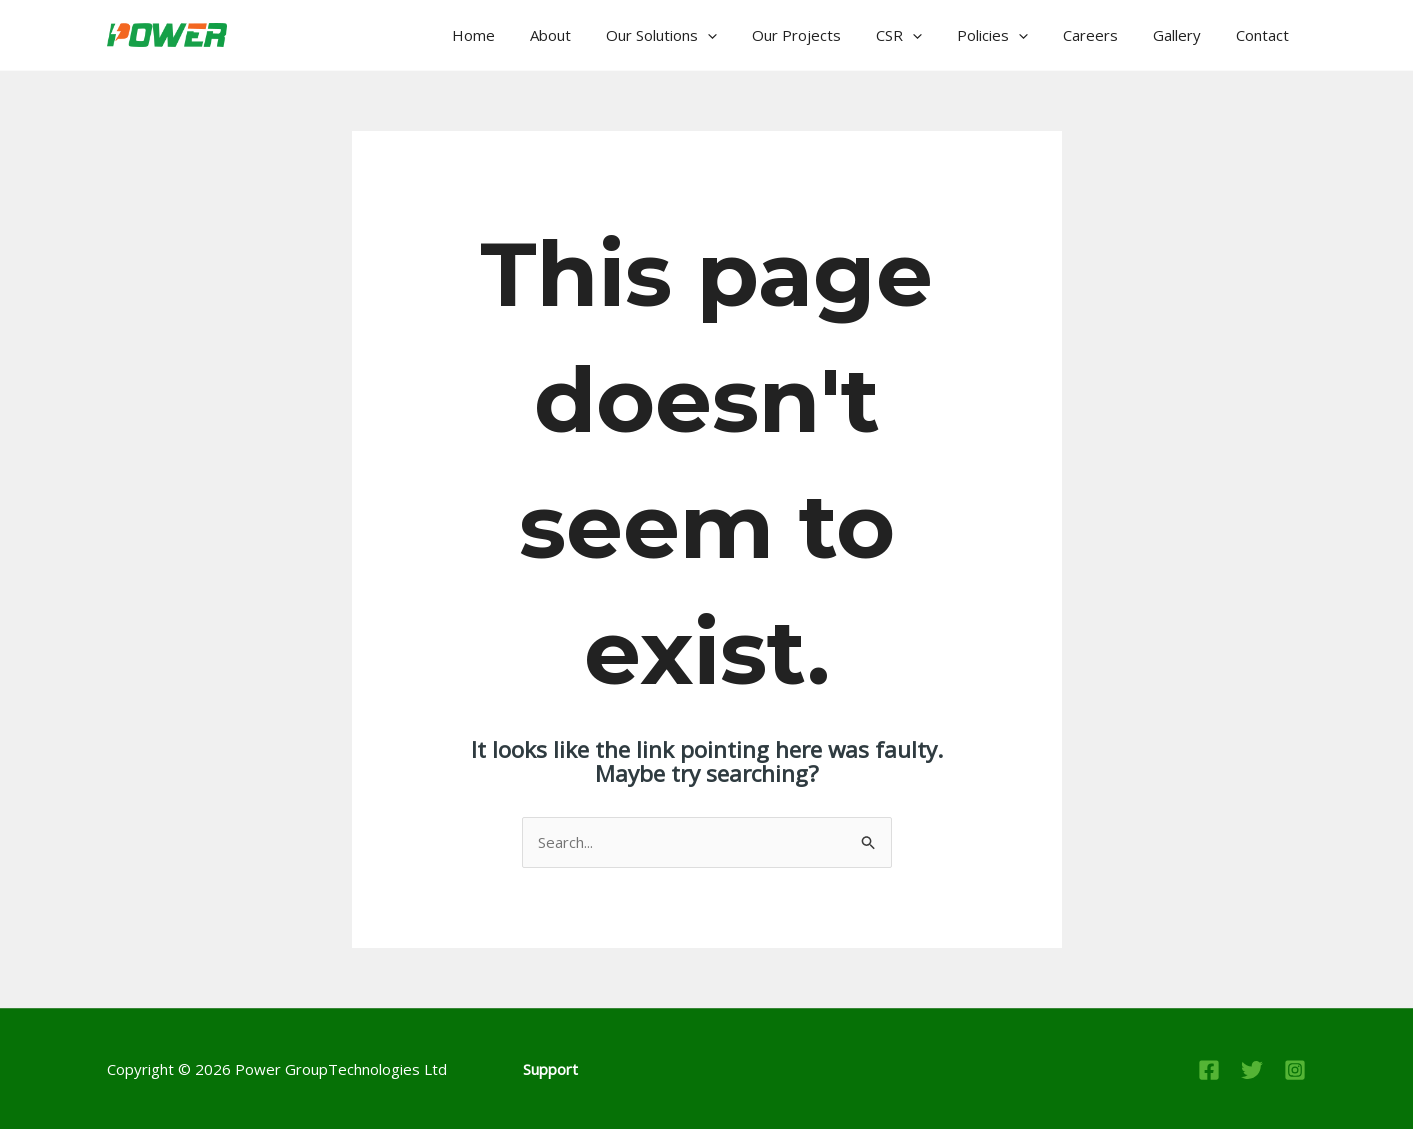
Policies (1010, 35)
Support (550, 1069)
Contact (1265, 35)
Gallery (1185, 35)
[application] (740, 35)
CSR (922, 35)
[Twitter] (1252, 1070)
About (588, 35)
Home (516, 35)
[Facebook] (1209, 1070)
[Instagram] (1295, 1070)
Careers (1103, 35)
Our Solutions (694, 35)
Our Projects (824, 35)
